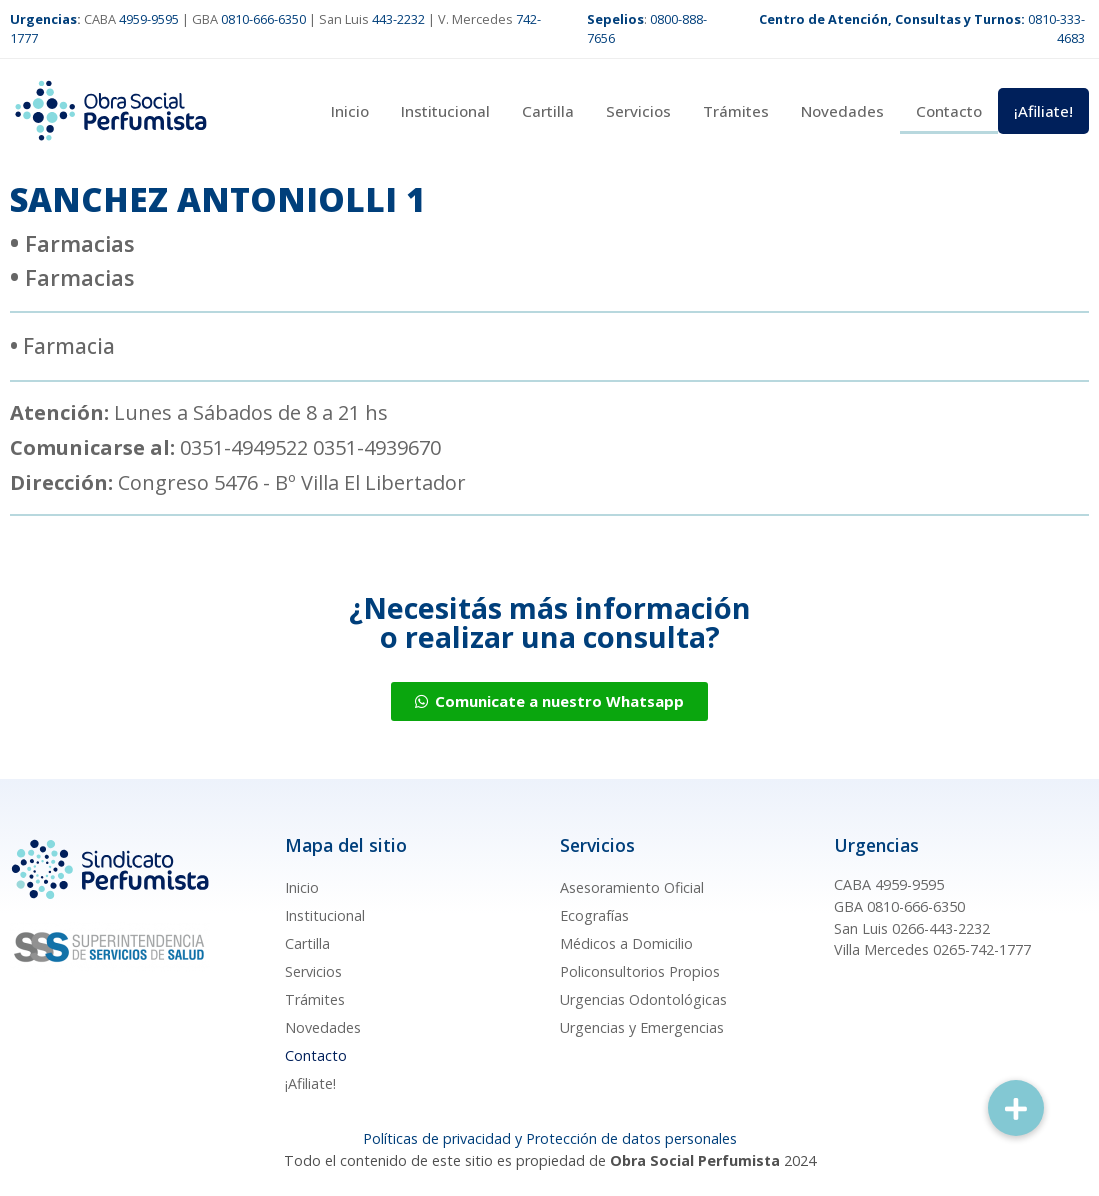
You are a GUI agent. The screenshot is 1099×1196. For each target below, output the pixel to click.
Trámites (736, 111)
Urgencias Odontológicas (643, 999)
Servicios (638, 111)
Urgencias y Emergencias (642, 1027)
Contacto (949, 111)
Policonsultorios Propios (640, 971)
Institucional (445, 111)
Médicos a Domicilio (626, 943)
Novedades (842, 111)
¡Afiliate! (1043, 111)
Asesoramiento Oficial (632, 887)
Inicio (350, 111)
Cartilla (548, 111)
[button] (1016, 1108)
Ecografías (594, 915)
